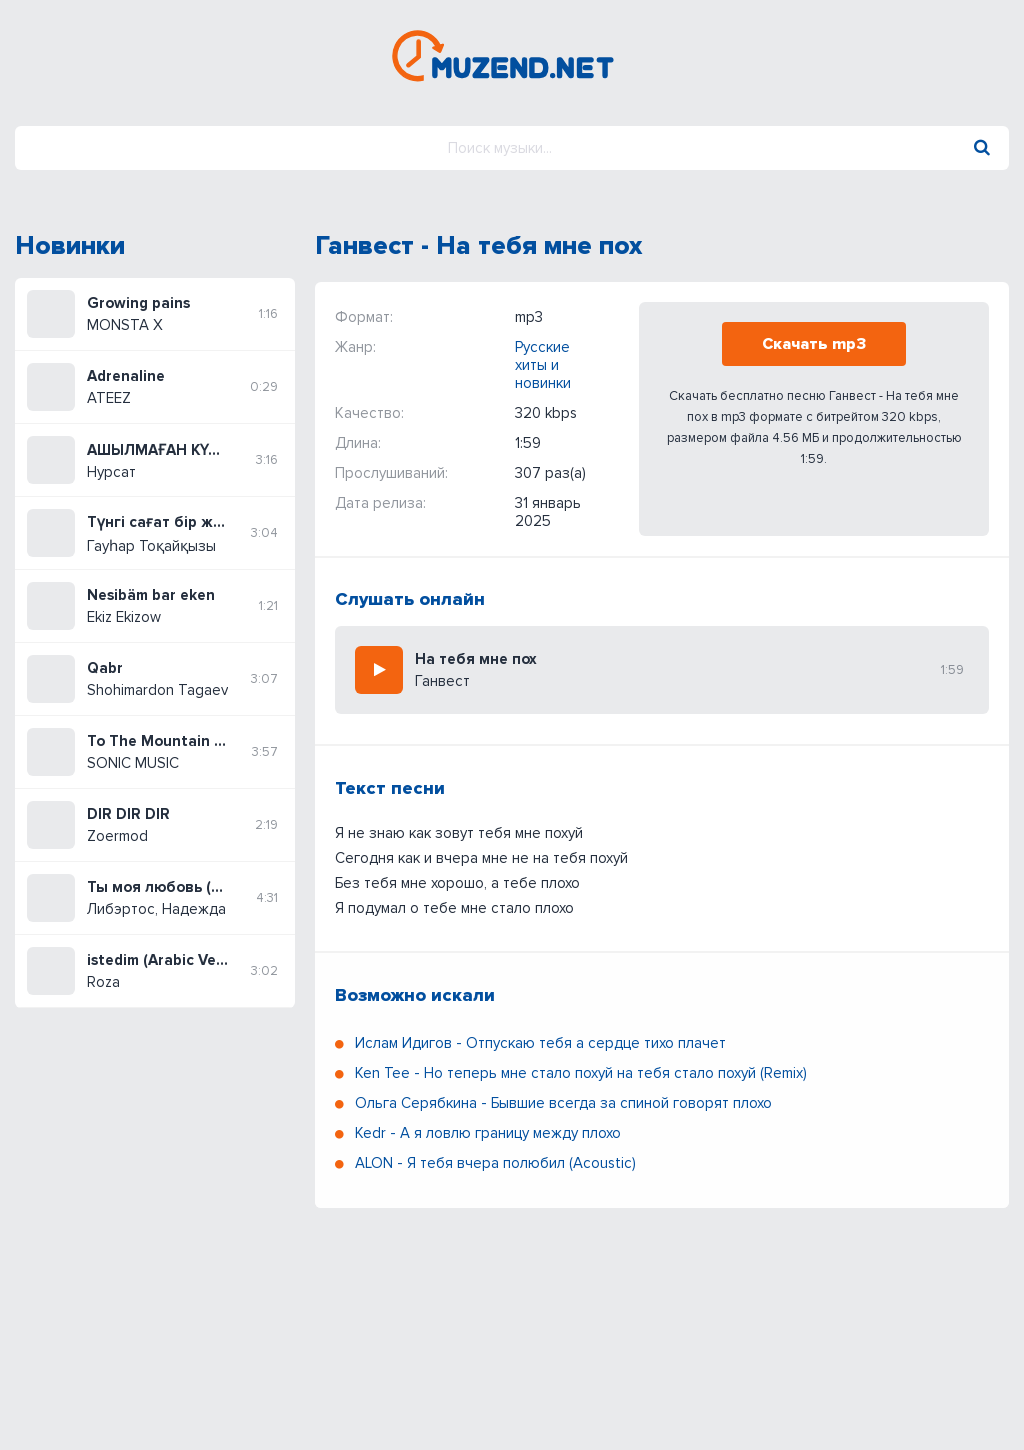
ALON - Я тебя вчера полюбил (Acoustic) (495, 1163)
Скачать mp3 (814, 344)
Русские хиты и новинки (543, 365)
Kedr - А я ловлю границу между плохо (488, 1133)
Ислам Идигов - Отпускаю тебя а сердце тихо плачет (540, 1043)
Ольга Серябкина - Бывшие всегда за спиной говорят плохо (563, 1103)
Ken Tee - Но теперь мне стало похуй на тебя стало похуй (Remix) (581, 1073)
